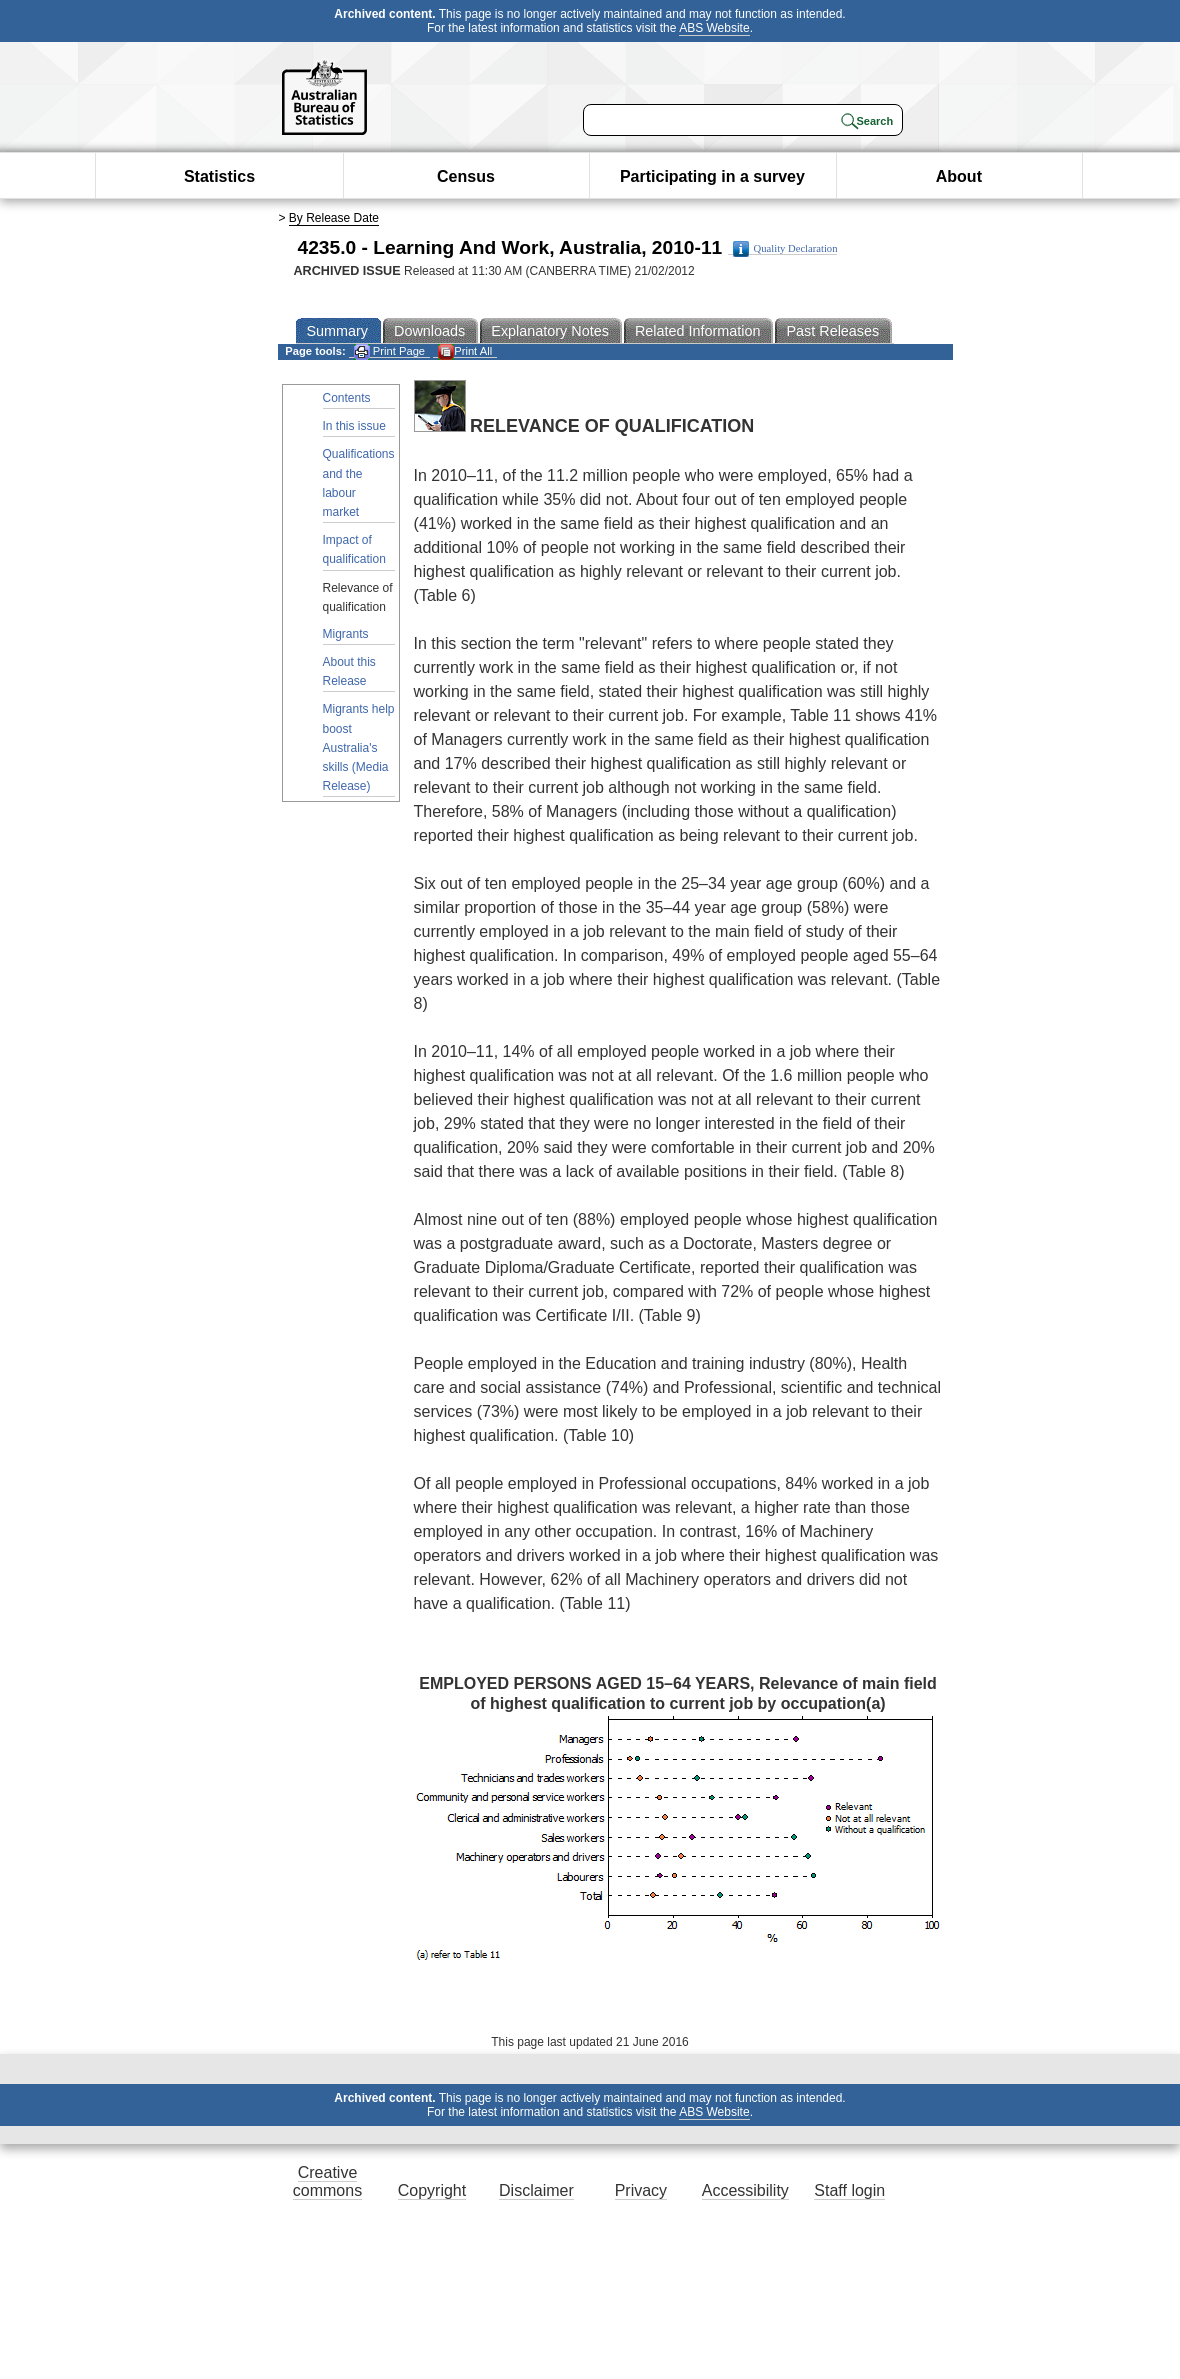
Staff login (849, 2190)
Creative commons (327, 2181)
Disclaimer (536, 2190)
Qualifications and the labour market (359, 483)
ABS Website (714, 28)
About (959, 176)
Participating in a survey (712, 176)
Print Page (389, 351)
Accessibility (745, 2190)
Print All (465, 351)
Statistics (219, 176)
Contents (347, 398)
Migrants (346, 634)
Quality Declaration (785, 249)
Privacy (641, 2190)
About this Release (349, 671)
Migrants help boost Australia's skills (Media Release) (359, 747)
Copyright (432, 2190)
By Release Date (334, 218)
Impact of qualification (354, 549)
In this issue (354, 426)
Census (466, 176)
